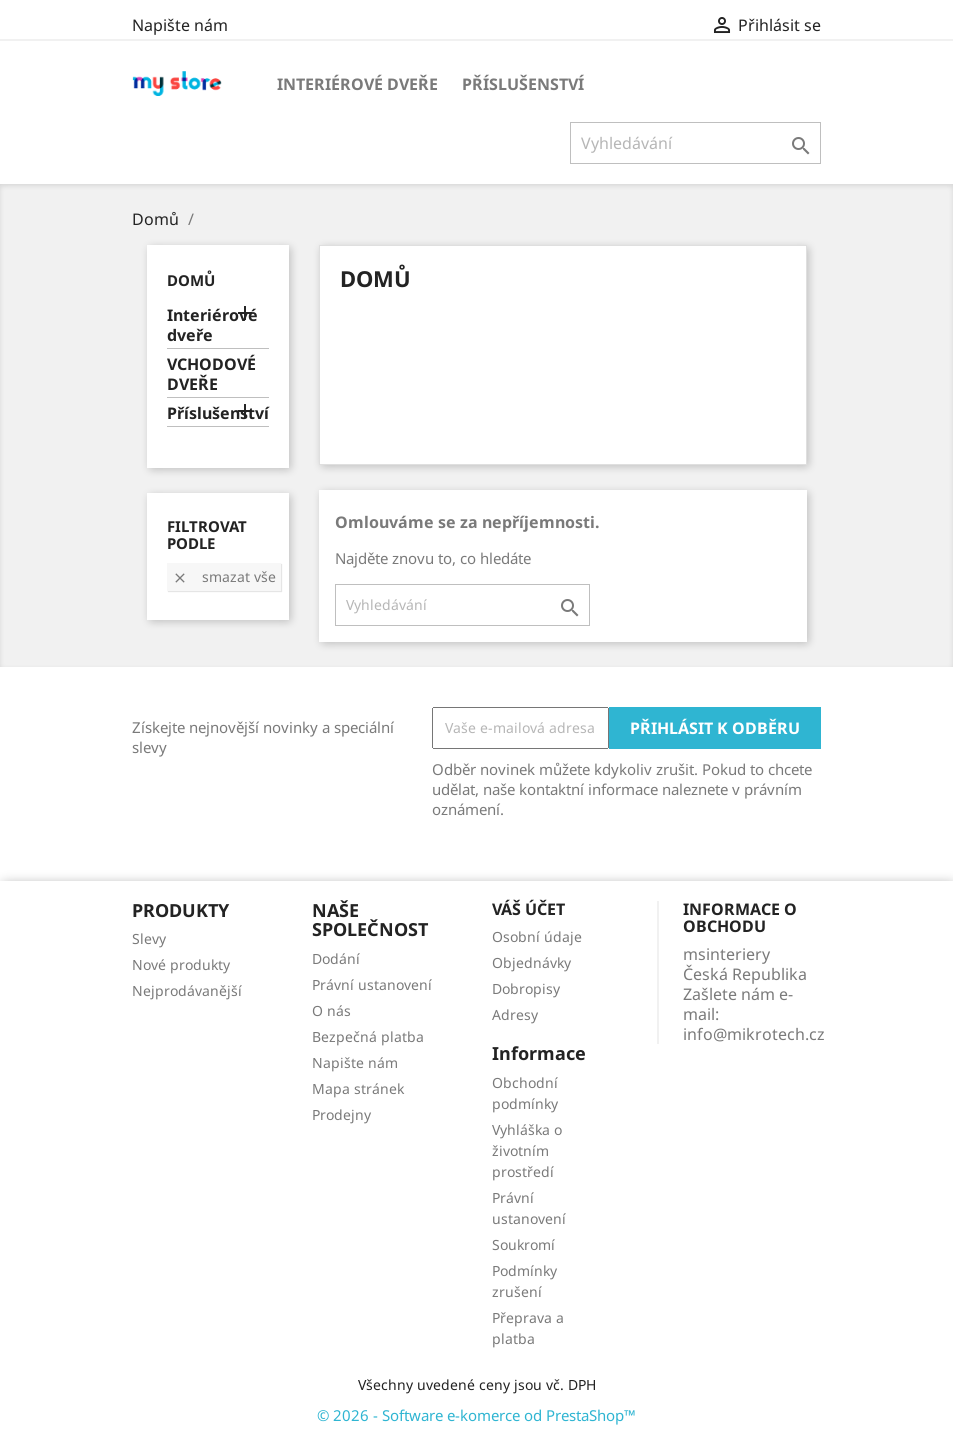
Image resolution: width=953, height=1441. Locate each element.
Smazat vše (224, 576)
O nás (331, 1010)
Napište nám (180, 25)
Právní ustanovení (372, 984)
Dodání (336, 958)
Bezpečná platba (368, 1036)
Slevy (149, 938)
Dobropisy (526, 988)
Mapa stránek (358, 1088)
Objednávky (531, 962)
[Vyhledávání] (695, 143)
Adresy (515, 1014)
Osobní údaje (537, 936)
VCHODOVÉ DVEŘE (211, 374)
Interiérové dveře (357, 84)
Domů (191, 280)
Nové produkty (181, 964)
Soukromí (523, 1244)
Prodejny (341, 1114)
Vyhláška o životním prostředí (527, 1150)
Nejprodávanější (187, 990)
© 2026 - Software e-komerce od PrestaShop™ (476, 1415)
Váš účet (528, 909)
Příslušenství (523, 84)
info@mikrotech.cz (754, 1034)
